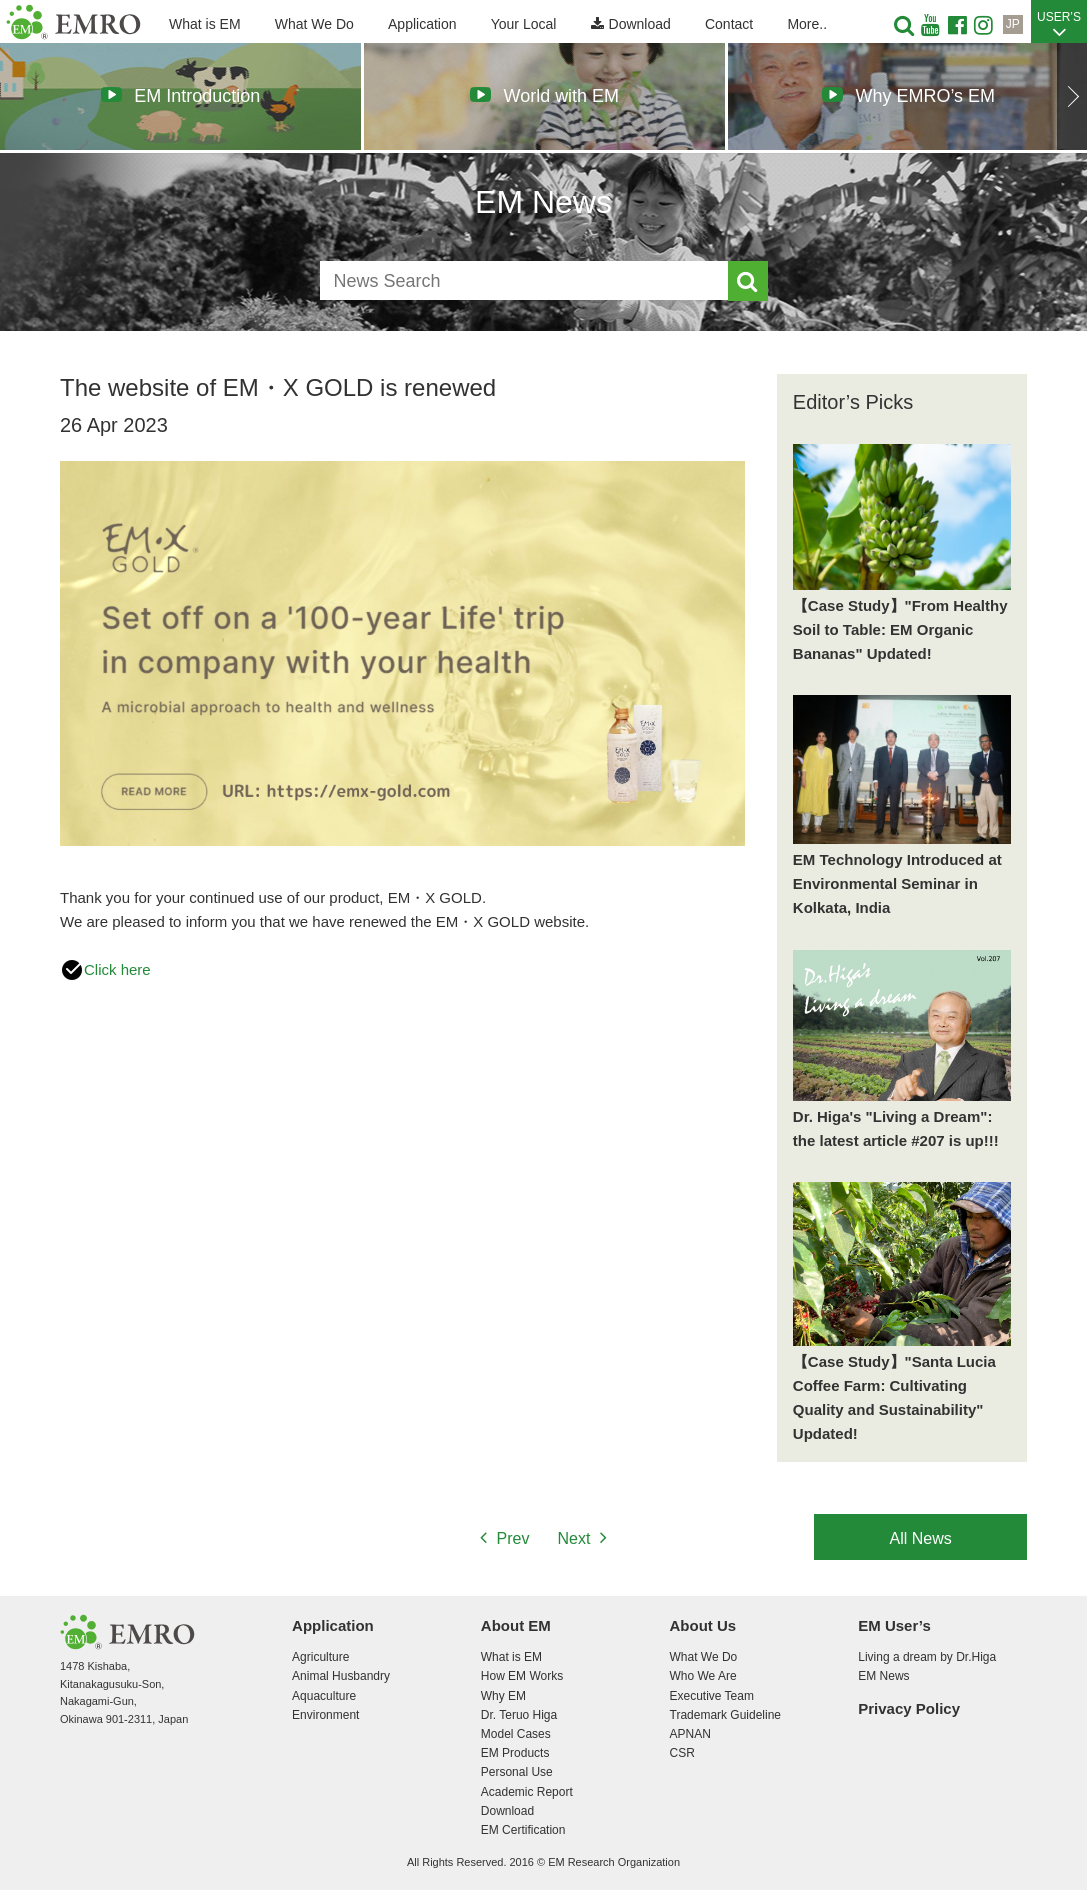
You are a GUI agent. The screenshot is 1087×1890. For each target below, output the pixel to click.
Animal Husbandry (341, 1676)
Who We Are (703, 1676)
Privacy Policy (909, 1708)
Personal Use (517, 1772)
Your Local (524, 24)
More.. (807, 24)
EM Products (515, 1753)
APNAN (690, 1734)
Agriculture (320, 1657)
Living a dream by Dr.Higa (927, 1657)
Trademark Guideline (725, 1715)
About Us (703, 1625)
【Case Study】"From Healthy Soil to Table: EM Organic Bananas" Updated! (900, 629)
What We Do (314, 24)
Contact (729, 24)
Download (631, 24)
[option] (180, 96)
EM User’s (894, 1625)
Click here (105, 969)
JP (1013, 24)
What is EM (205, 24)
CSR (682, 1753)
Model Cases (516, 1734)
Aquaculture (324, 1696)
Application (422, 24)
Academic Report (527, 1792)
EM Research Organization (73, 22)
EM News (883, 1676)
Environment (325, 1715)
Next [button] (1072, 96)
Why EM (503, 1696)
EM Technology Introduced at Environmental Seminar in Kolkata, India (897, 883)
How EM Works (522, 1676)
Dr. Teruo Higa (519, 1715)
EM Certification (523, 1830)
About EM (516, 1625)
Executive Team (712, 1696)
